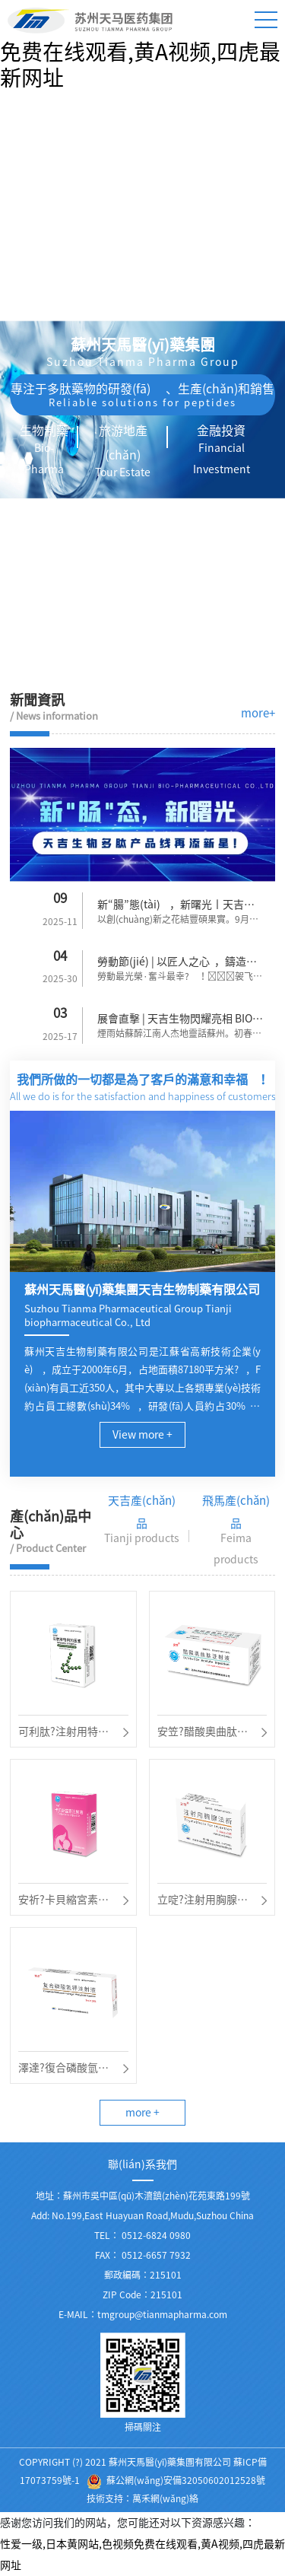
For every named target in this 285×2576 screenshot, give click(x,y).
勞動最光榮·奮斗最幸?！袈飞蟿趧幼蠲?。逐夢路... (179, 978)
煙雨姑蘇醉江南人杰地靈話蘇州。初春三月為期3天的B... (179, 1035)
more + (142, 2112)
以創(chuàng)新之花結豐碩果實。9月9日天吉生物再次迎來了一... (176, 921)
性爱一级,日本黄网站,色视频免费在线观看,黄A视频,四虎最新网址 (140, 52)
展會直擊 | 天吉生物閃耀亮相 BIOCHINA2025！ (178, 1021)
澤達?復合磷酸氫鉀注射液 (63, 2070)
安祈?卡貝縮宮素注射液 (63, 1902)
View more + (142, 1435)
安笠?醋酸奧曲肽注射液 (202, 1734)
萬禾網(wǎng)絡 (165, 2498)
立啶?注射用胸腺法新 (202, 1902)
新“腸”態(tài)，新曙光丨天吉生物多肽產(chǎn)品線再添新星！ (177, 907)
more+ (258, 713)
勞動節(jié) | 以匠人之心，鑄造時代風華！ (177, 964)
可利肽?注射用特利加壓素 (63, 1734)
